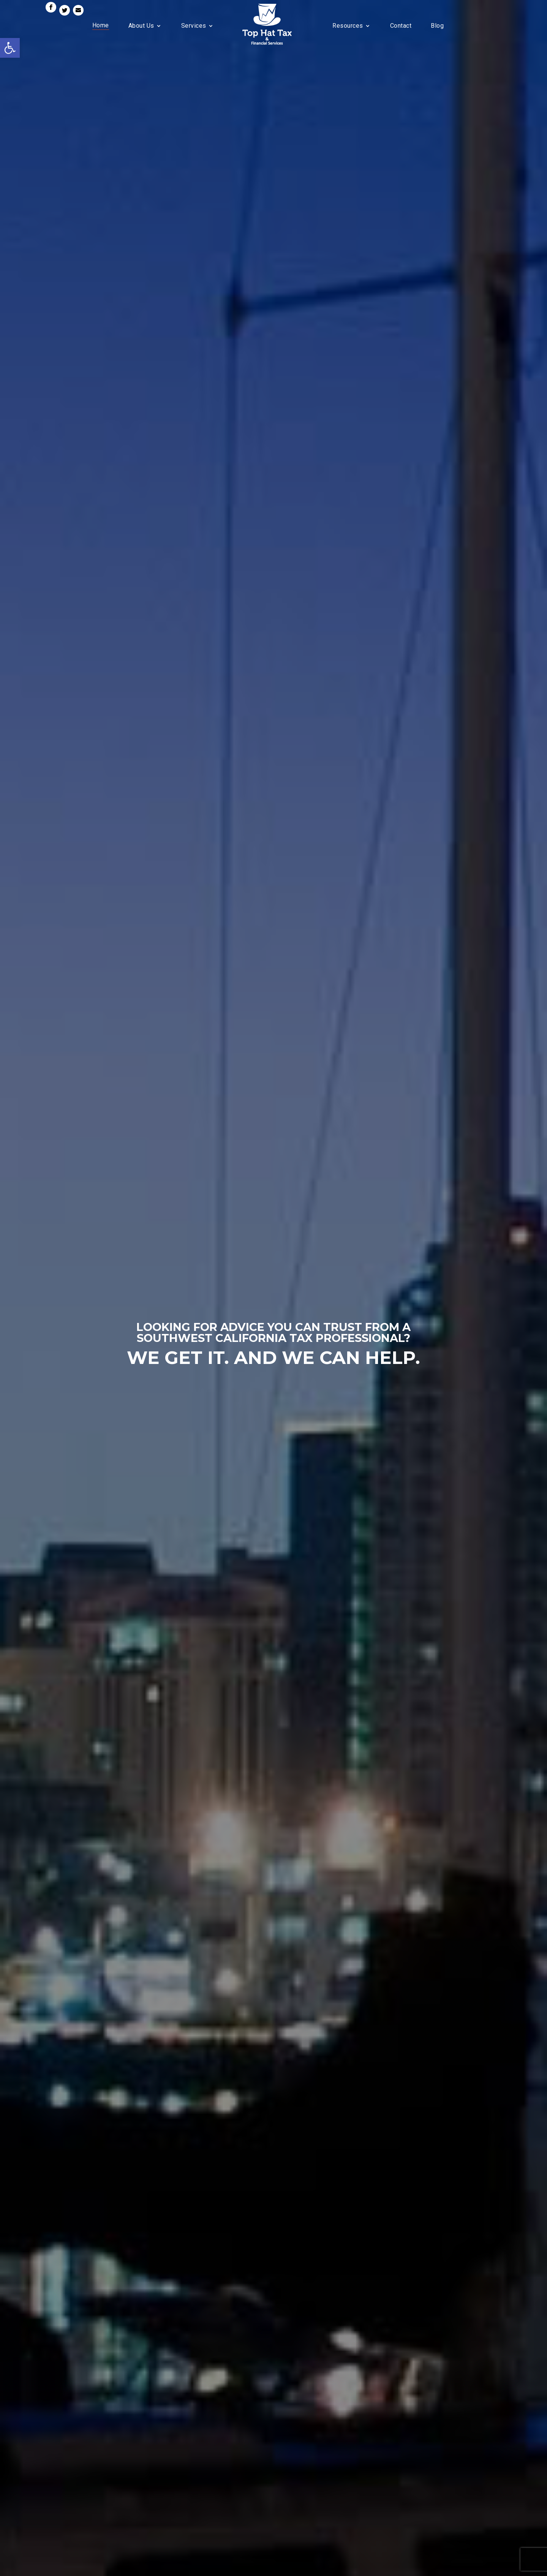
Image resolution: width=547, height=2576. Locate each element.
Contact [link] (401, 25)
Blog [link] (437, 25)
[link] (10, 48)
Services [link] (193, 25)
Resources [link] (347, 25)
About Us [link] (141, 25)
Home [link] (100, 25)
